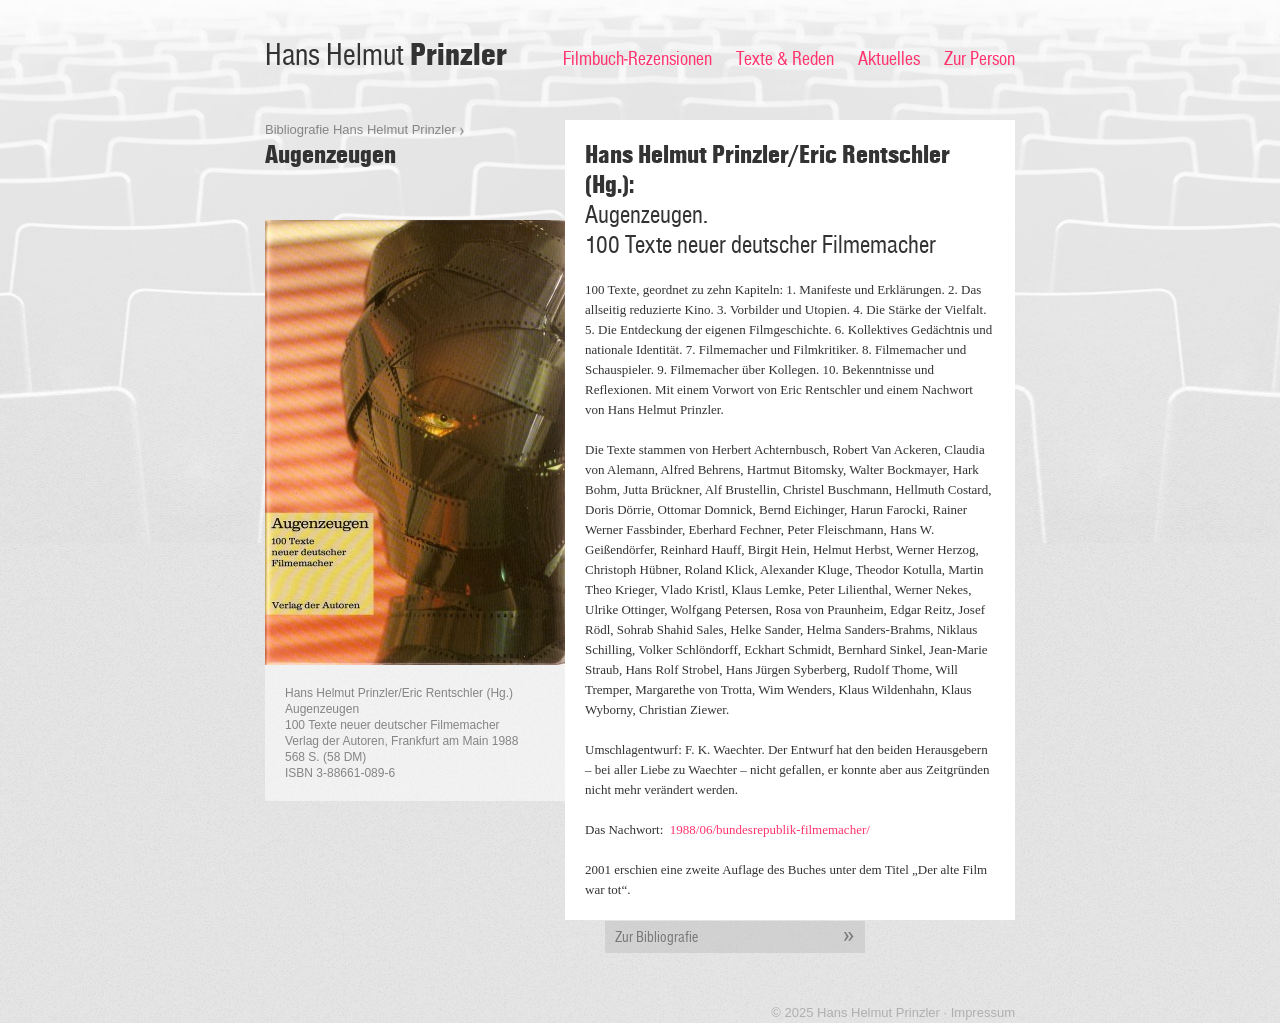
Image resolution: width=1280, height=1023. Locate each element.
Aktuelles (889, 59)
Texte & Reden (785, 59)
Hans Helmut (386, 55)
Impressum (983, 1012)
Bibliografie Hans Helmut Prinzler (360, 129)
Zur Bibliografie (740, 937)
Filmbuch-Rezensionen (637, 59)
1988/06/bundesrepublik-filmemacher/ (770, 829)
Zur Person (979, 59)
